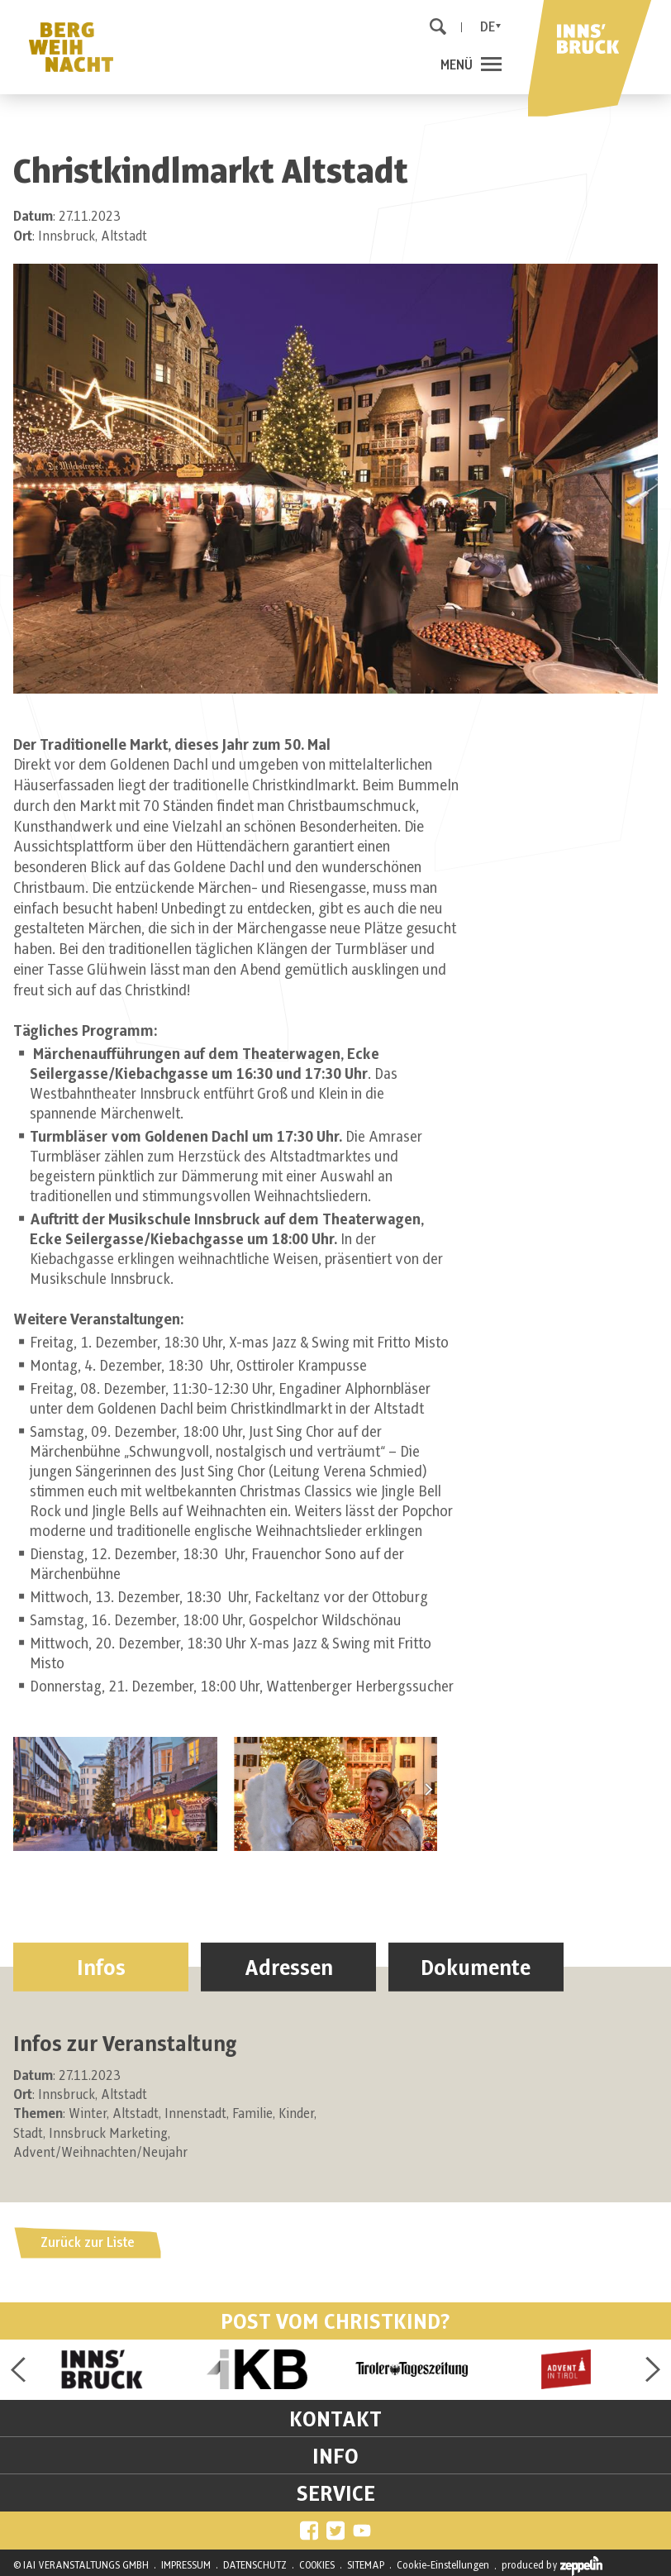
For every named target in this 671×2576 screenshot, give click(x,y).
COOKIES (317, 2565)
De (487, 27)
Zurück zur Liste (87, 2242)
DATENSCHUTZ (255, 2565)
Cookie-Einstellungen (443, 2565)
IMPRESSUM (186, 2565)
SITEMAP (365, 2565)
